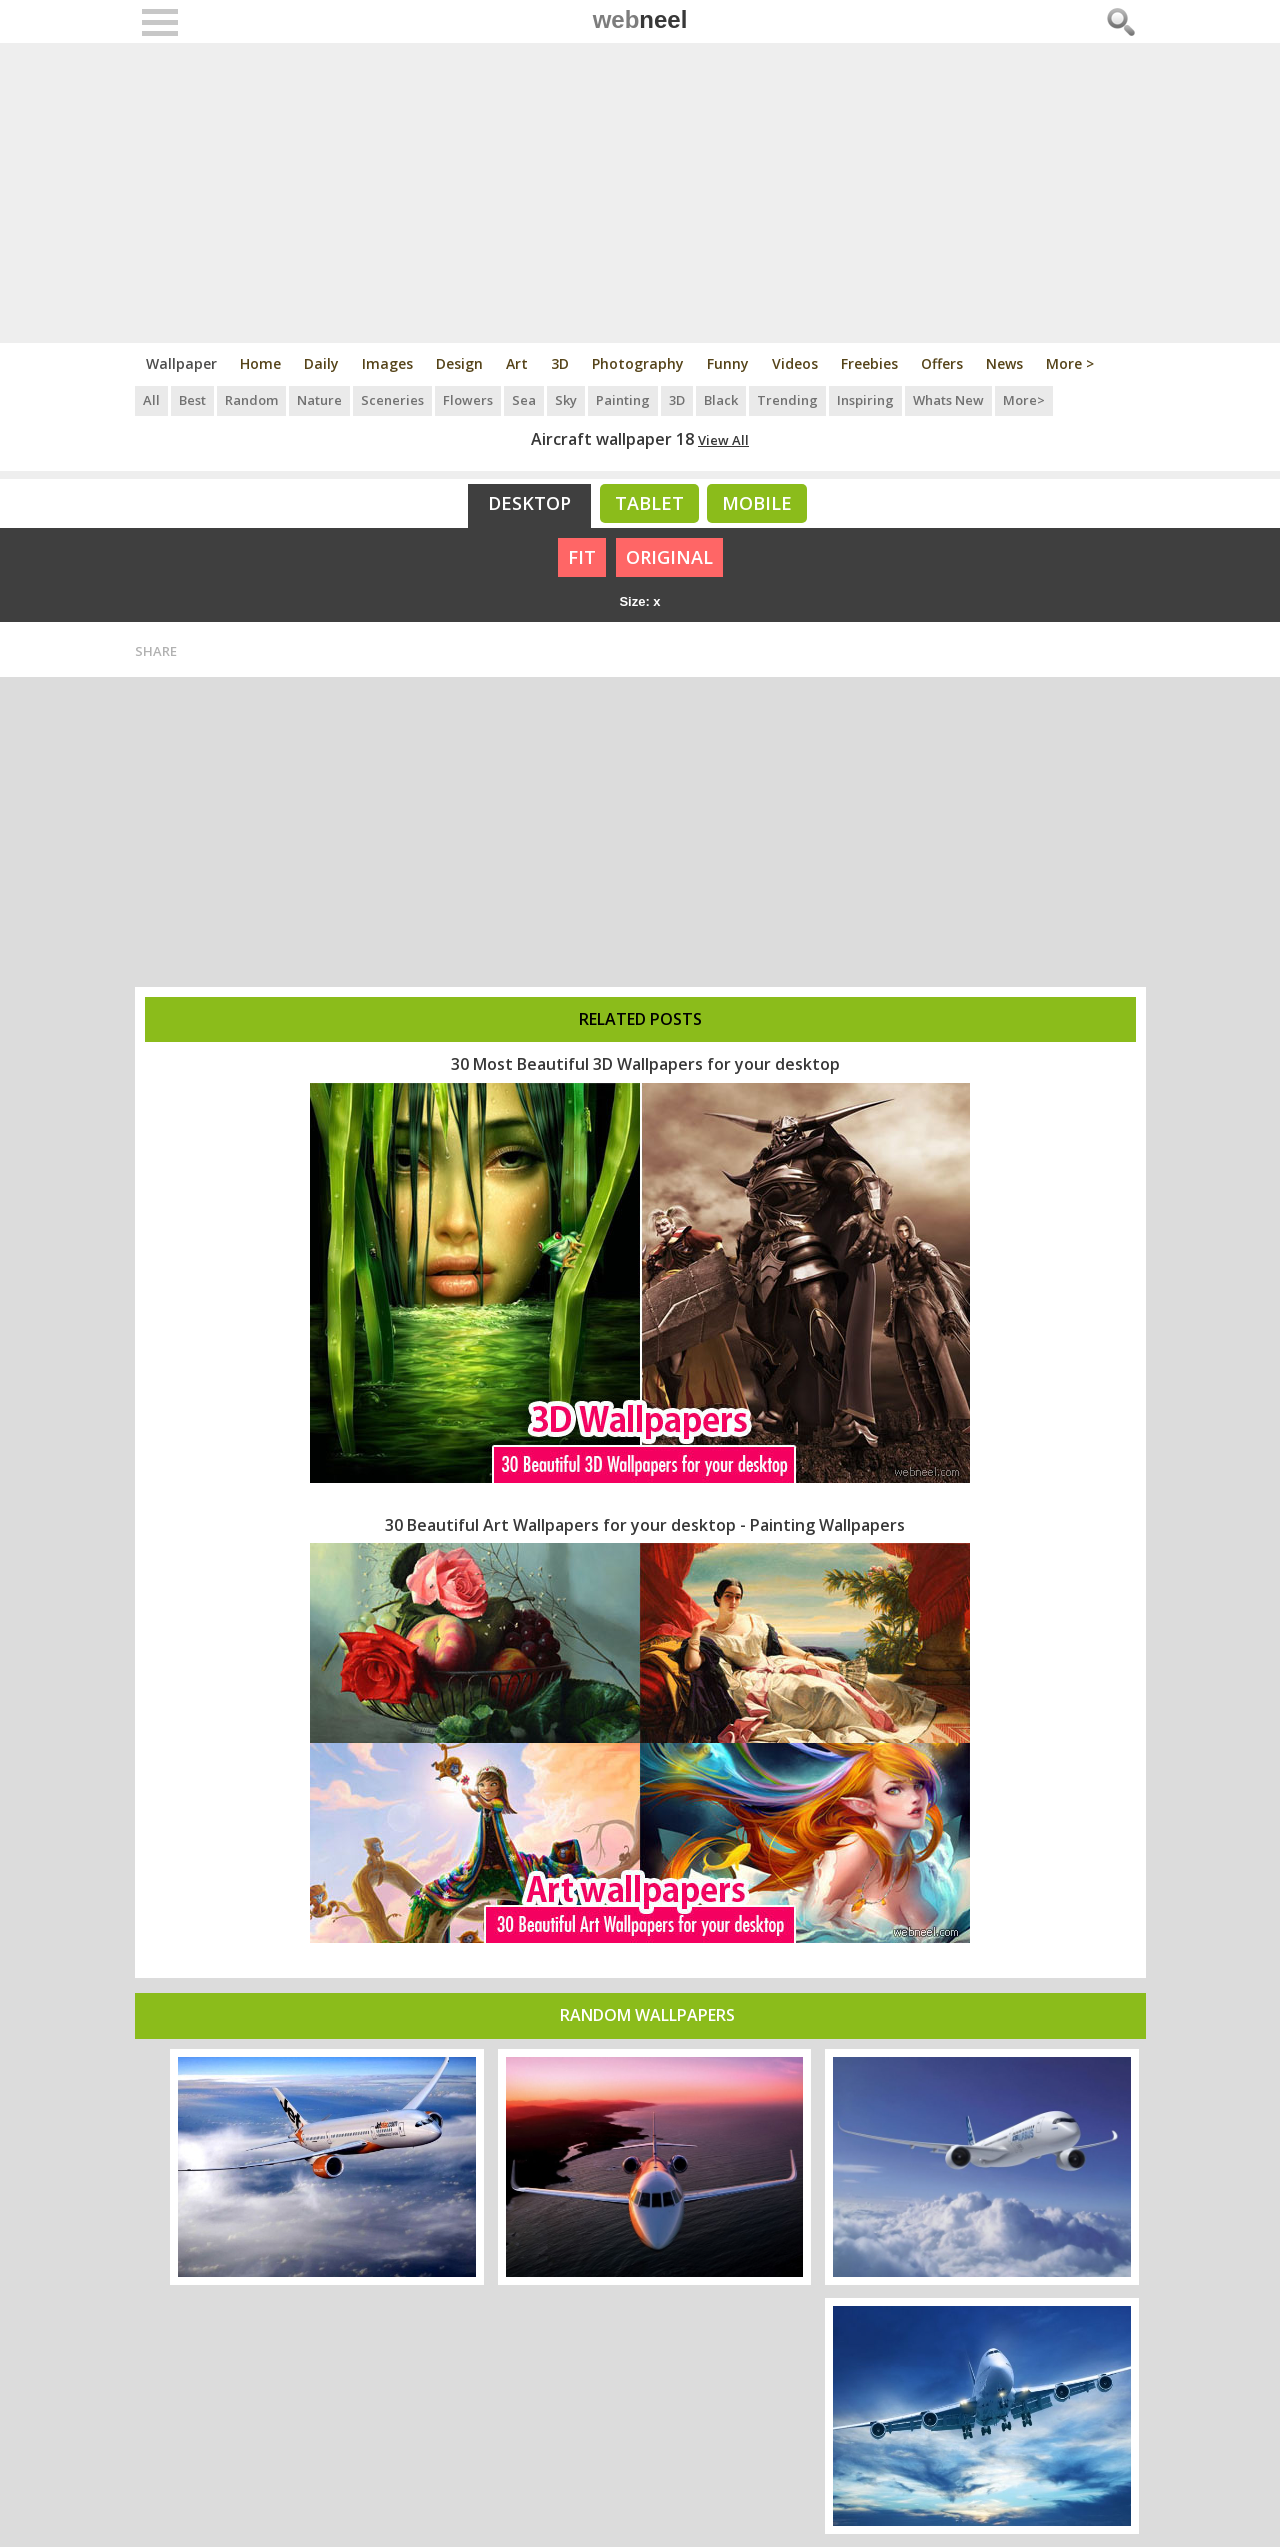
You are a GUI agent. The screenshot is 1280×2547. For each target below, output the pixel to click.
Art (517, 363)
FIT (582, 557)
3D (560, 363)
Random (251, 400)
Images (387, 363)
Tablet (649, 503)
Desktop (529, 503)
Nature (319, 400)
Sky (566, 400)
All (151, 400)
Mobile (757, 503)
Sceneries (392, 400)
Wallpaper (181, 363)
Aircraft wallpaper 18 (612, 439)
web (640, 19)
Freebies (869, 363)
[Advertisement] (640, 193)
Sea (524, 400)
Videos (795, 363)
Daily (321, 363)
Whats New (948, 400)
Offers (942, 363)
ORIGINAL (669, 557)
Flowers (468, 400)
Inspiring (865, 400)
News (1004, 363)
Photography (638, 363)
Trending (787, 400)
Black (721, 400)
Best (192, 400)
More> (1024, 400)
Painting (623, 400)
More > (1070, 363)
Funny (728, 363)
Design (459, 363)
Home (260, 363)
